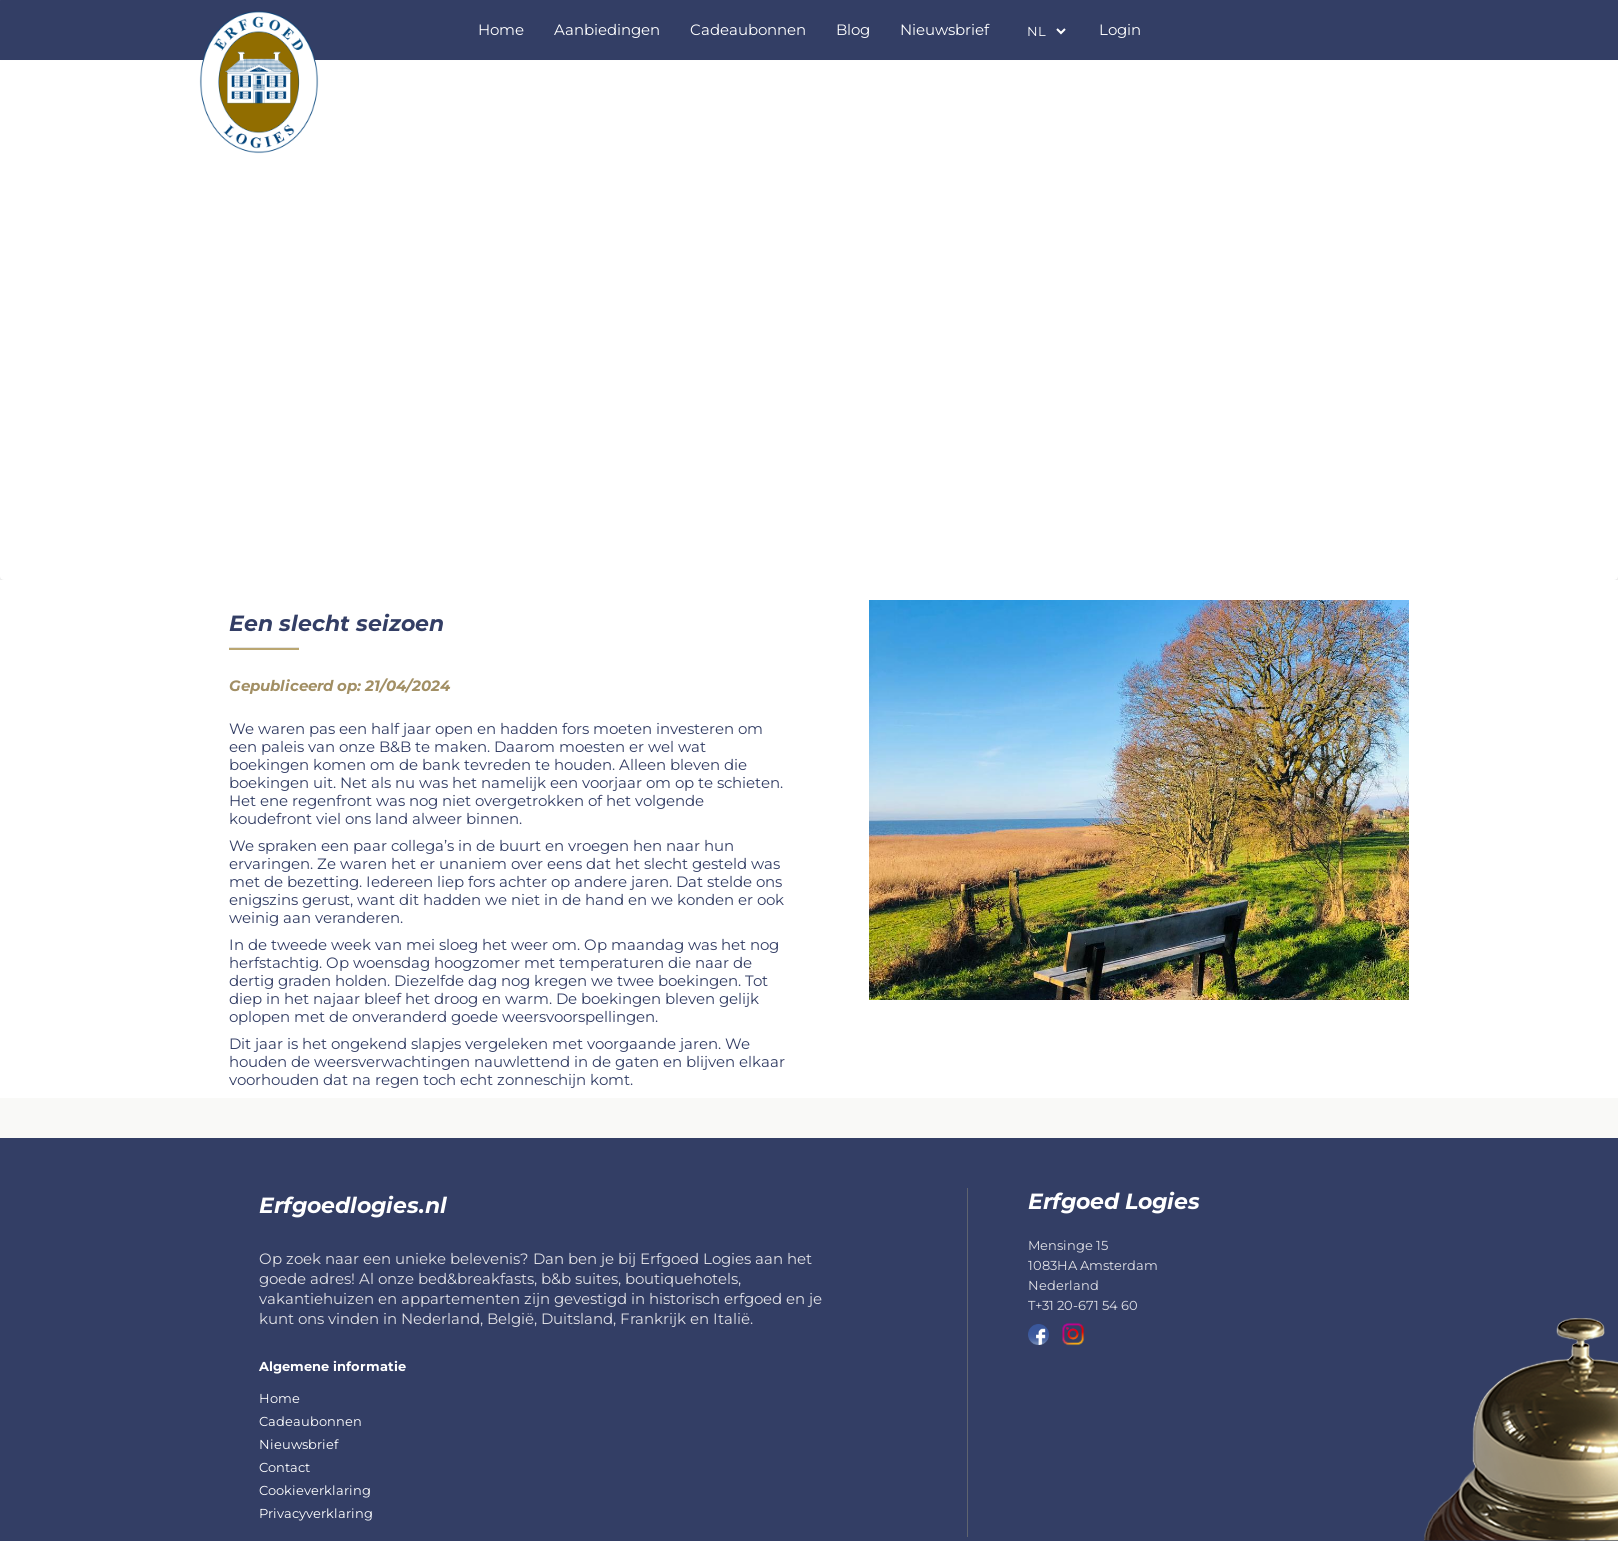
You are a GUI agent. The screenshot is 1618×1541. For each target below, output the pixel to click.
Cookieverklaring (315, 1490)
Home (501, 29)
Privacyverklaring (316, 1513)
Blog (853, 29)
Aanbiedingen (607, 29)
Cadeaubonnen (748, 29)
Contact (284, 1467)
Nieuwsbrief (944, 29)
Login (1120, 29)
